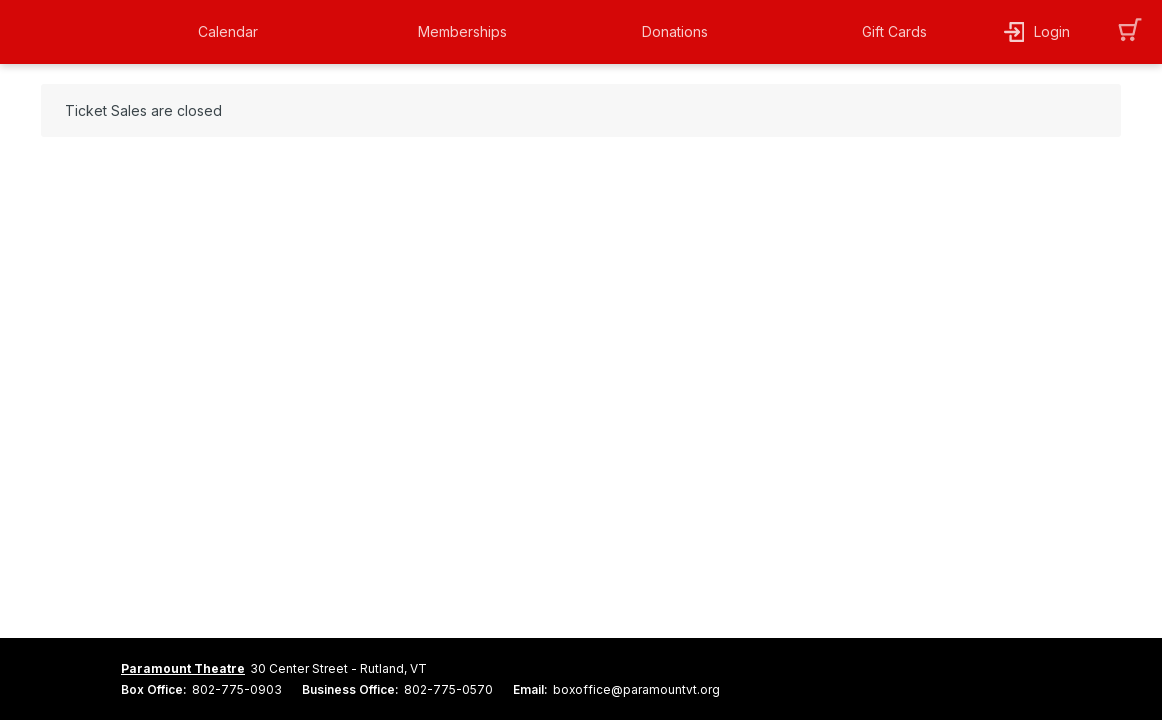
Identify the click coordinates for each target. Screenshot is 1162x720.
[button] (245, 32)
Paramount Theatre (183, 668)
